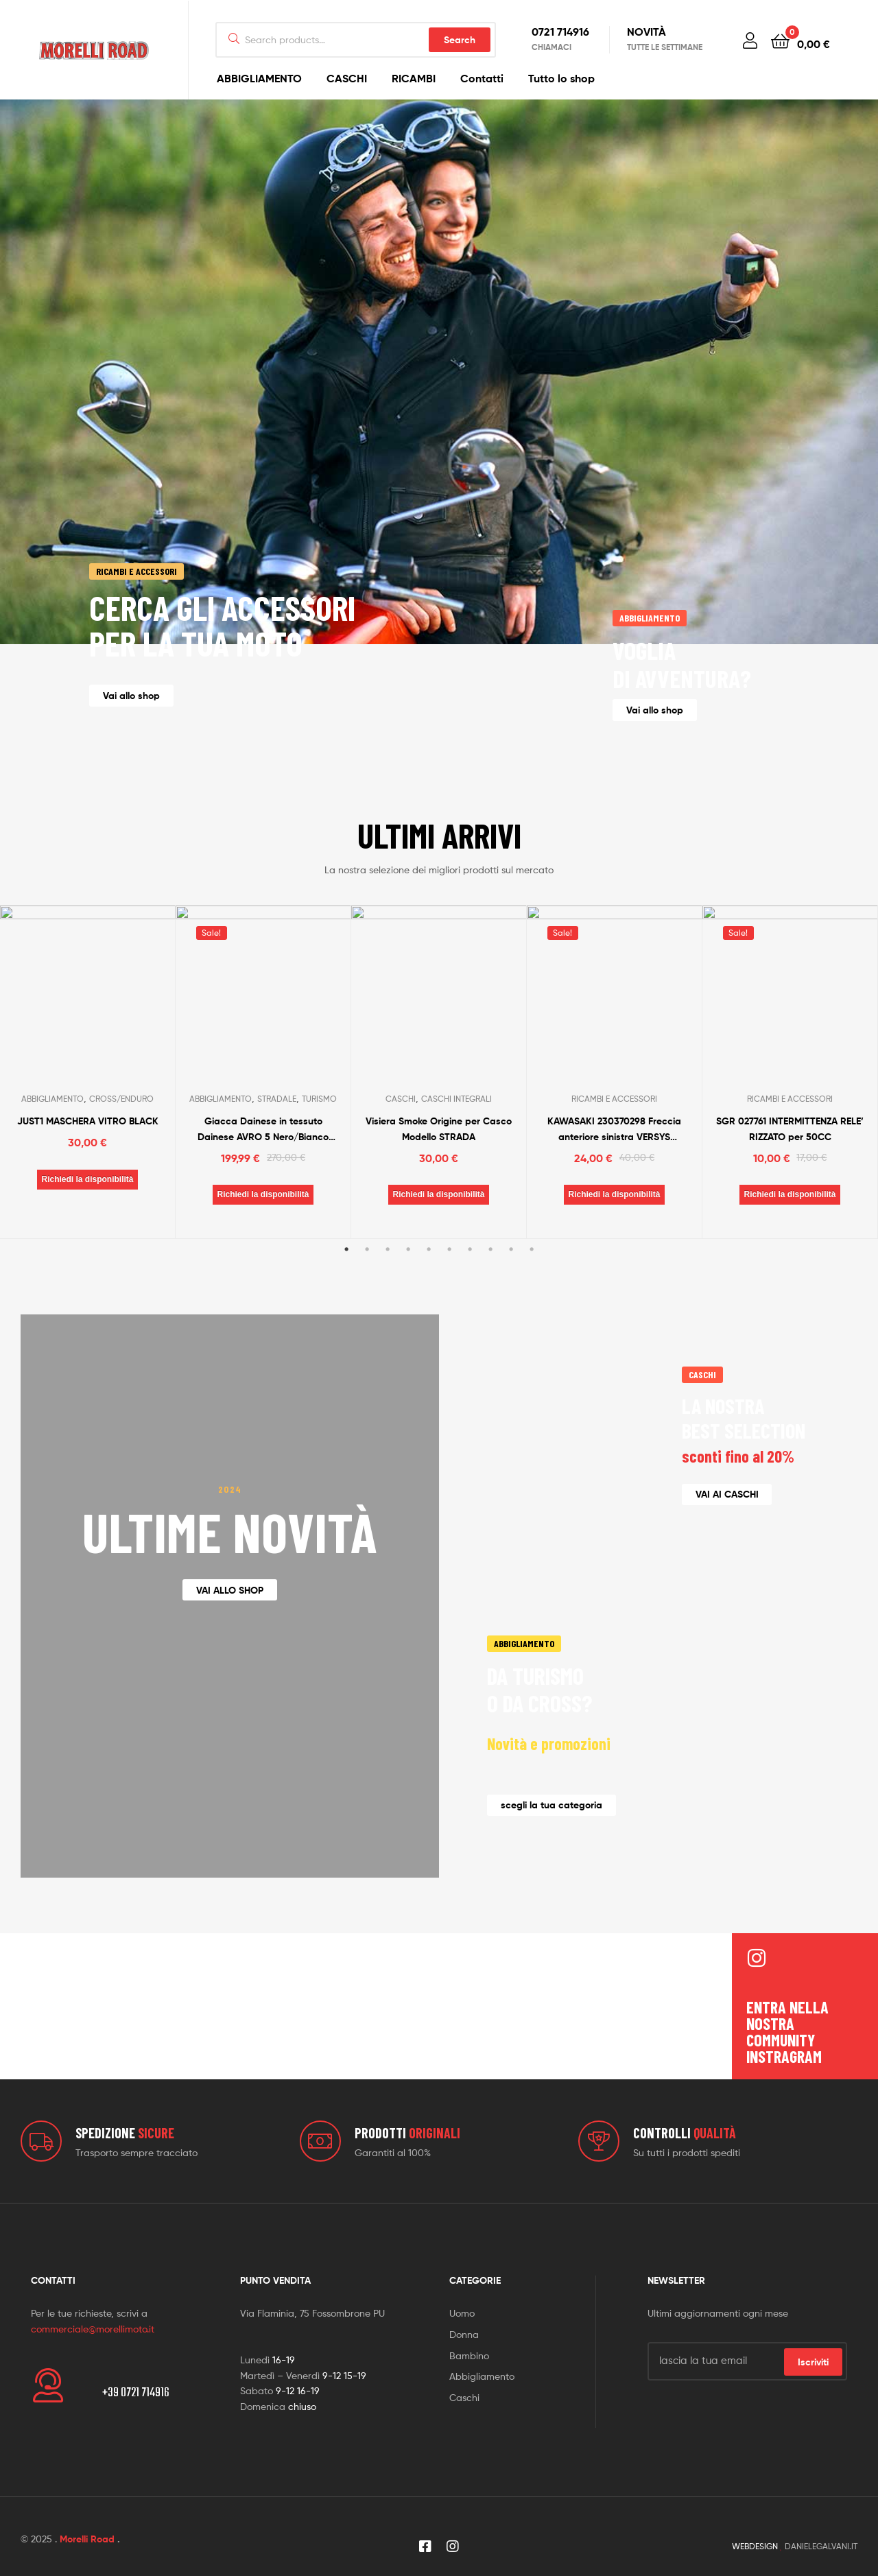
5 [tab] (429, 1290)
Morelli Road (87, 2520)
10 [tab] (531, 1290)
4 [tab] (408, 1290)
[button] (131, 695)
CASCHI (347, 78)
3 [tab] (387, 1290)
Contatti (481, 78)
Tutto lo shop (561, 78)
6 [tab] (449, 1290)
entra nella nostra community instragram (787, 2012)
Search (459, 40)
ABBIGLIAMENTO (259, 78)
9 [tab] (511, 1290)
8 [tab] (490, 1290)
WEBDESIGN (755, 2527)
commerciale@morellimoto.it (92, 2309)
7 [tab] (470, 1290)
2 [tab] (367, 1290)
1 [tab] (346, 1290)
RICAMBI (414, 78)
